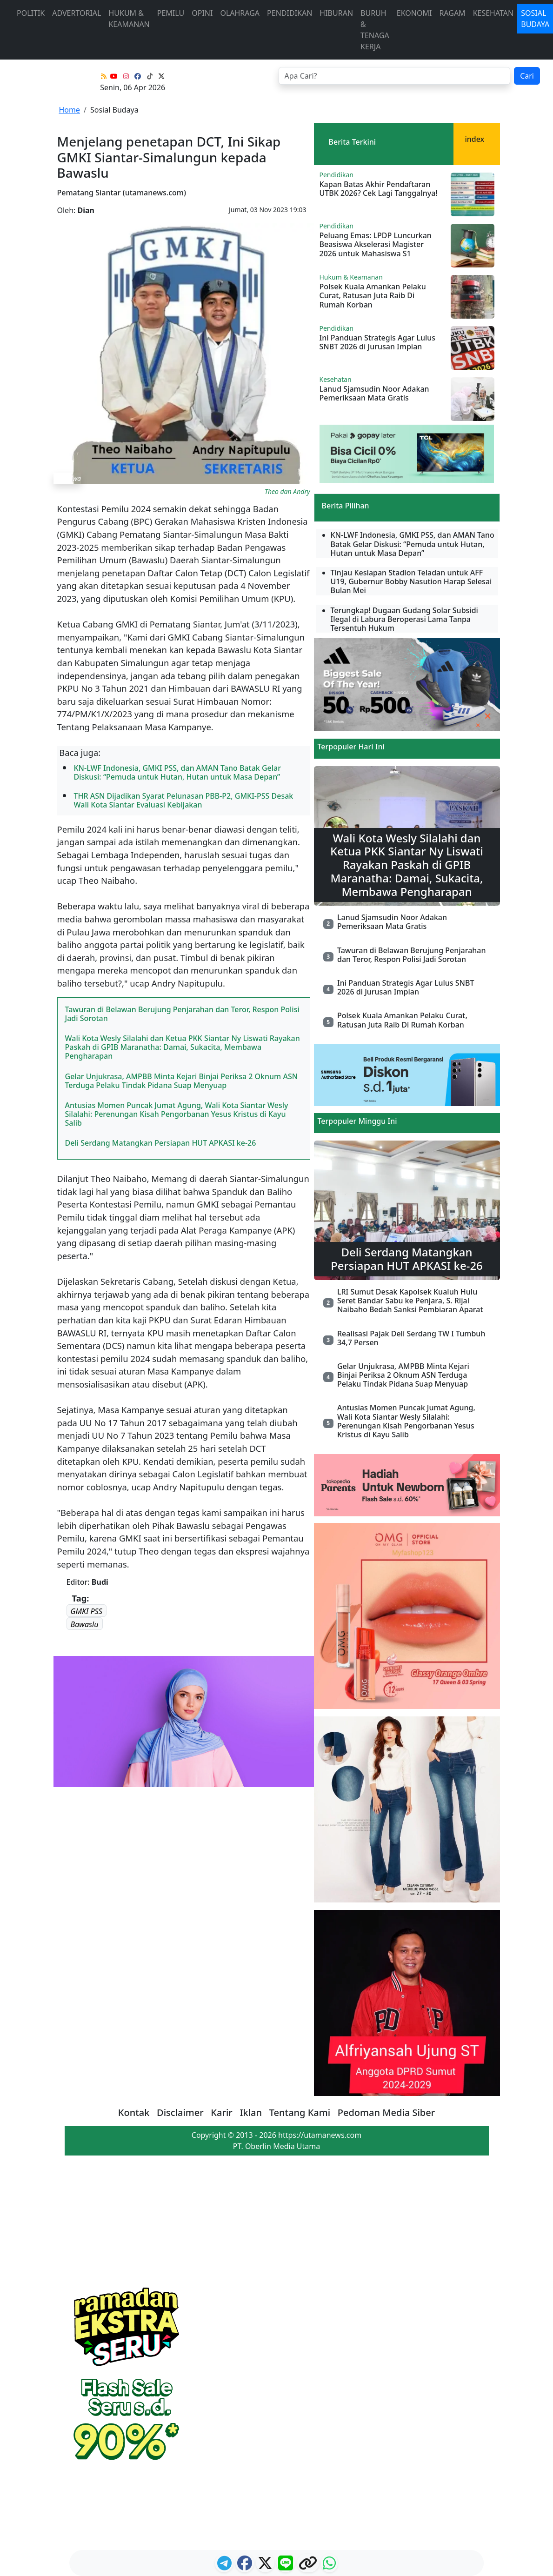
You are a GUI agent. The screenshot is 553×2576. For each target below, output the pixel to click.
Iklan (251, 2112)
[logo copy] (309, 2566)
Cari (527, 76)
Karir (221, 2112)
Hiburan (336, 13)
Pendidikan (289, 13)
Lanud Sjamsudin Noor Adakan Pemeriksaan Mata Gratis (374, 393)
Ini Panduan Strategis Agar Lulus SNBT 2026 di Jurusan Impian (378, 342)
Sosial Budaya (114, 110)
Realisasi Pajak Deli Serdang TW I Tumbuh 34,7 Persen (411, 1338)
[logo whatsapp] (329, 2566)
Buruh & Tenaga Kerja (374, 30)
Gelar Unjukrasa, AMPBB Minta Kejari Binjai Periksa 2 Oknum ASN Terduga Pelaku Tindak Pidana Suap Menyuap (181, 1080)
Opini (202, 13)
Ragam (452, 13)
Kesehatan (493, 13)
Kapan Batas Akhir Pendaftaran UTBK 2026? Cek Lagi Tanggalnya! (379, 188)
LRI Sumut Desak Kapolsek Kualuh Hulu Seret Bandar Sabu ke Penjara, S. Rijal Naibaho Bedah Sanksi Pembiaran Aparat (410, 1301)
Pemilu (170, 13)
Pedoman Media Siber (386, 2112)
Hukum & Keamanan (128, 18)
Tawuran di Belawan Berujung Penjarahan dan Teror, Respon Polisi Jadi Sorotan (182, 1013)
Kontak (134, 2112)
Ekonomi (414, 13)
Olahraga (240, 13)
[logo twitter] (266, 2566)
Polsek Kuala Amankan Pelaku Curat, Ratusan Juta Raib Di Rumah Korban (373, 295)
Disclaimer (180, 2112)
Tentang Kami (300, 2112)
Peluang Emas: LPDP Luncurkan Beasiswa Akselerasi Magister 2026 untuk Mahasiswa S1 (376, 244)
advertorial (76, 13)
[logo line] (286, 2566)
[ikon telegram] (225, 2566)
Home (69, 110)
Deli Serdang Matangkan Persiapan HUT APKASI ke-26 (160, 1143)
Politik (31, 13)
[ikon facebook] (245, 2566)
